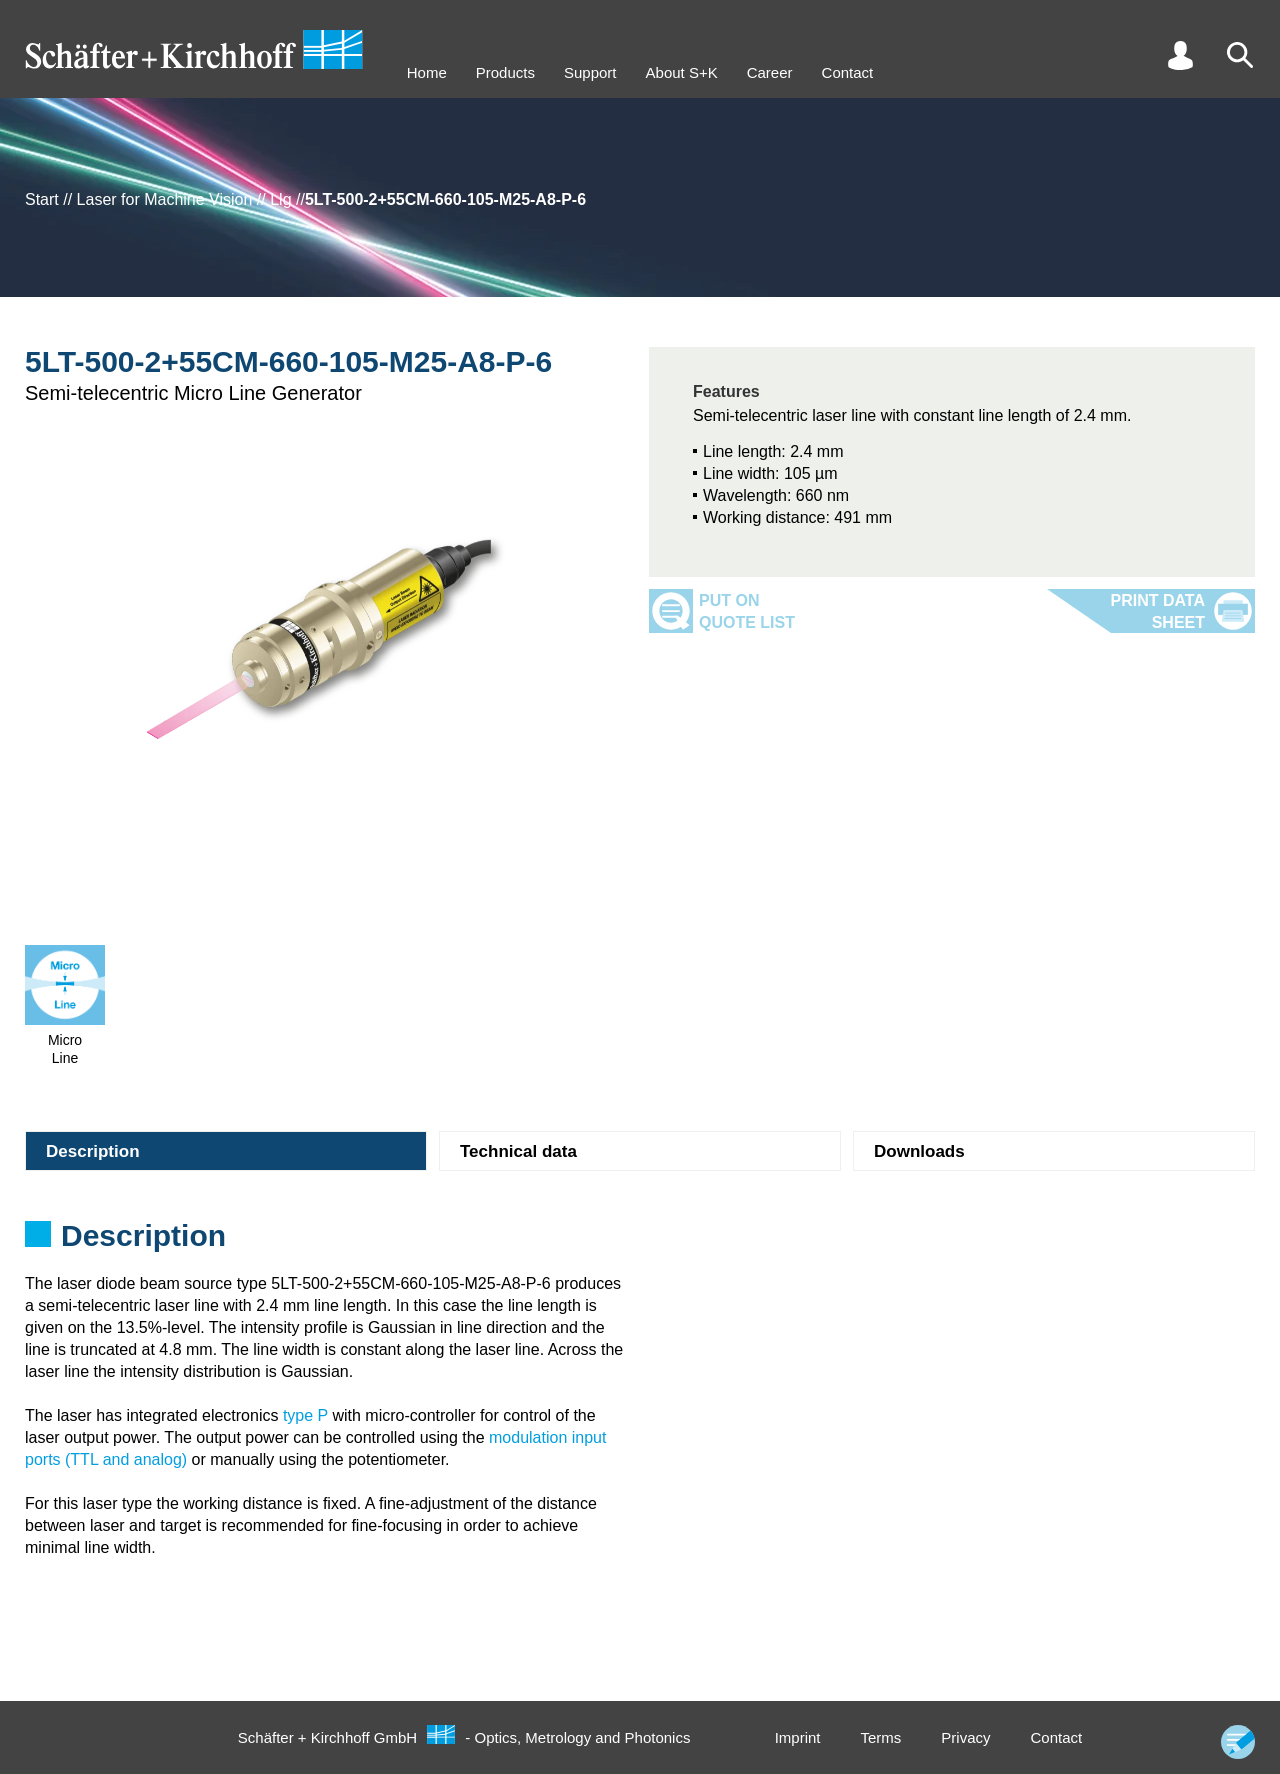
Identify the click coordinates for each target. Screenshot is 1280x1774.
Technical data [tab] (518, 1151)
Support (590, 72)
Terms (880, 1737)
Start (42, 199)
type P (305, 1415)
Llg (280, 199)
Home (427, 72)
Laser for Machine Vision (165, 199)
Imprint (798, 1737)
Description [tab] (93, 1151)
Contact (848, 72)
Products (505, 72)
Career (770, 72)
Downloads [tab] (919, 1151)
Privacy (965, 1737)
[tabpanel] (640, 1242)
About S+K (682, 72)
